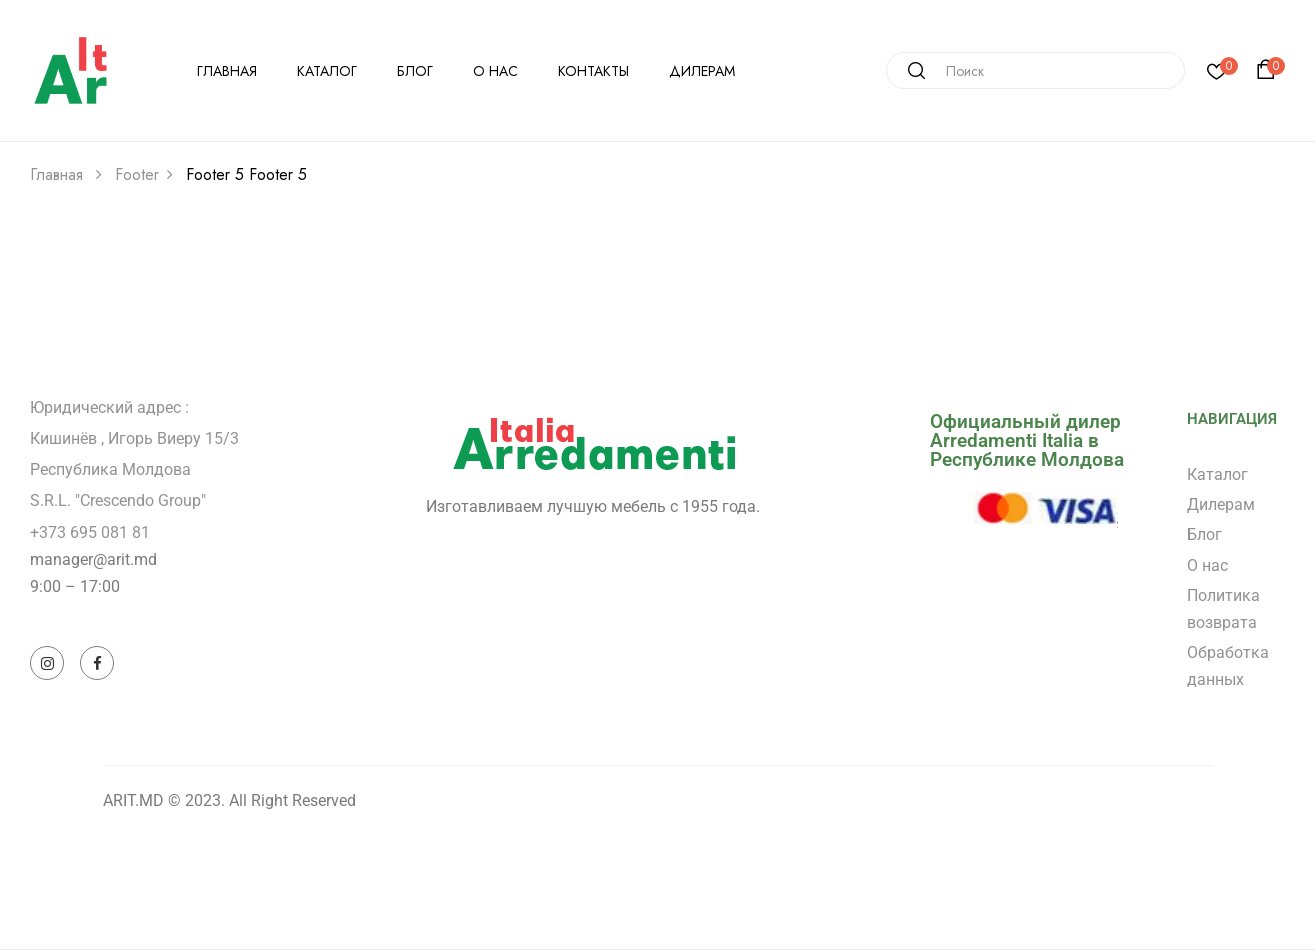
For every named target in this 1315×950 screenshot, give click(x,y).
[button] (1269, 70)
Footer (137, 174)
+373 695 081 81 (90, 532)
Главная (56, 174)
